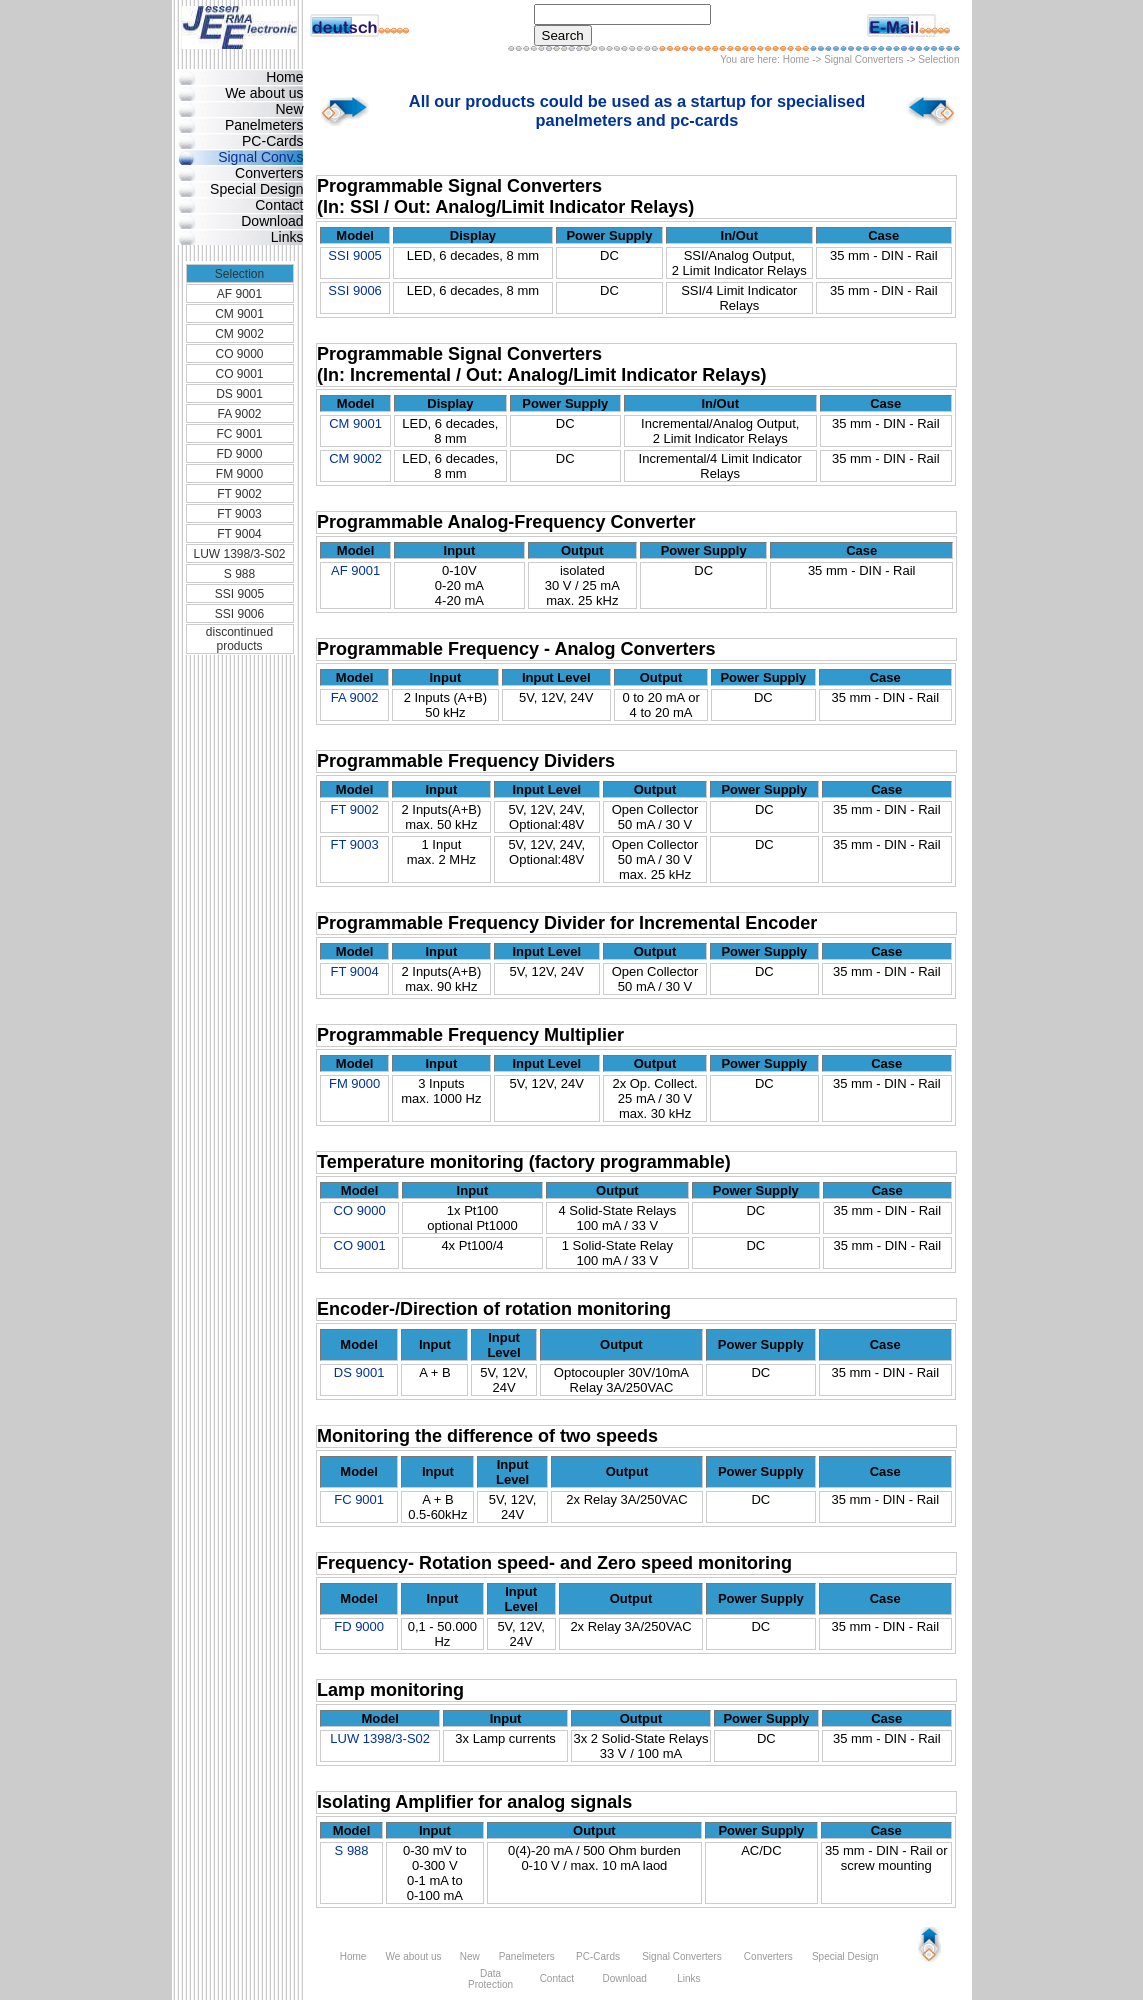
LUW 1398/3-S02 (239, 554)
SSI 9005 (239, 594)
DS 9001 (239, 394)
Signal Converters (863, 59)
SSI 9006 (239, 614)
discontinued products (239, 639)
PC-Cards (272, 141)
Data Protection (490, 1979)
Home (796, 59)
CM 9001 (239, 314)
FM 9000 (239, 474)
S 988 (239, 574)
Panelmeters (264, 125)
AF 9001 (239, 294)
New (289, 109)
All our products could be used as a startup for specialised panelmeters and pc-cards (637, 110)
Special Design (256, 189)
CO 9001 (239, 374)
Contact (279, 205)
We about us (264, 93)
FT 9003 (239, 514)
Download (272, 221)
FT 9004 (239, 534)
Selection (239, 274)
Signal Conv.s (260, 157)
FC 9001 (239, 434)
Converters (269, 173)
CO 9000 (239, 354)
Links (287, 237)
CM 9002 (239, 334)
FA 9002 (239, 414)
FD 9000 (239, 454)
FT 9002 (239, 494)
